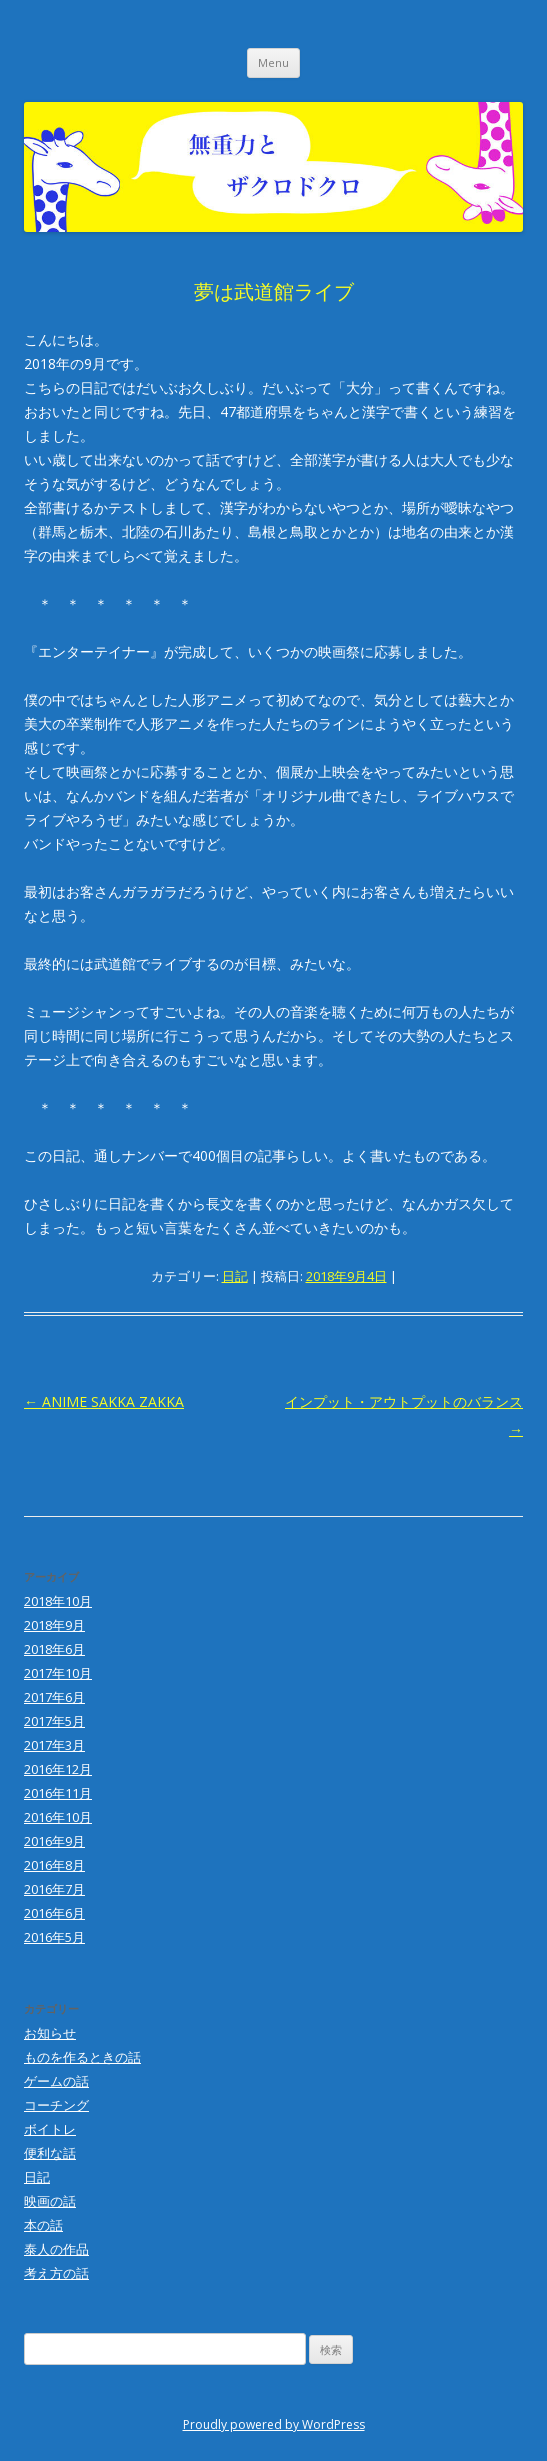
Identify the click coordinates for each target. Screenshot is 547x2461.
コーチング (56, 2105)
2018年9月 (54, 1625)
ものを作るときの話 (82, 2057)
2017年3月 (54, 1745)
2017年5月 (54, 1721)
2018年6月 (54, 1649)
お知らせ (50, 2033)
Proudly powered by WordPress (274, 2424)
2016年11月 (58, 1793)
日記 (235, 1276)
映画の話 (50, 2201)
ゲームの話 (56, 2081)
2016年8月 (54, 1865)
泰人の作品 (56, 2249)
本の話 (43, 2225)
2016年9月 (54, 1841)
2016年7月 (54, 1889)
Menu (273, 62)
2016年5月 (54, 1937)
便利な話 (50, 2153)
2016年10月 (58, 1817)
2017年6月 (54, 1697)
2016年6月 (54, 1913)
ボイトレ (50, 2129)
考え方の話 (56, 2273)
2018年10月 (58, 1601)
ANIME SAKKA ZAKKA (104, 1401)
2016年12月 (58, 1769)
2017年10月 (58, 1673)
